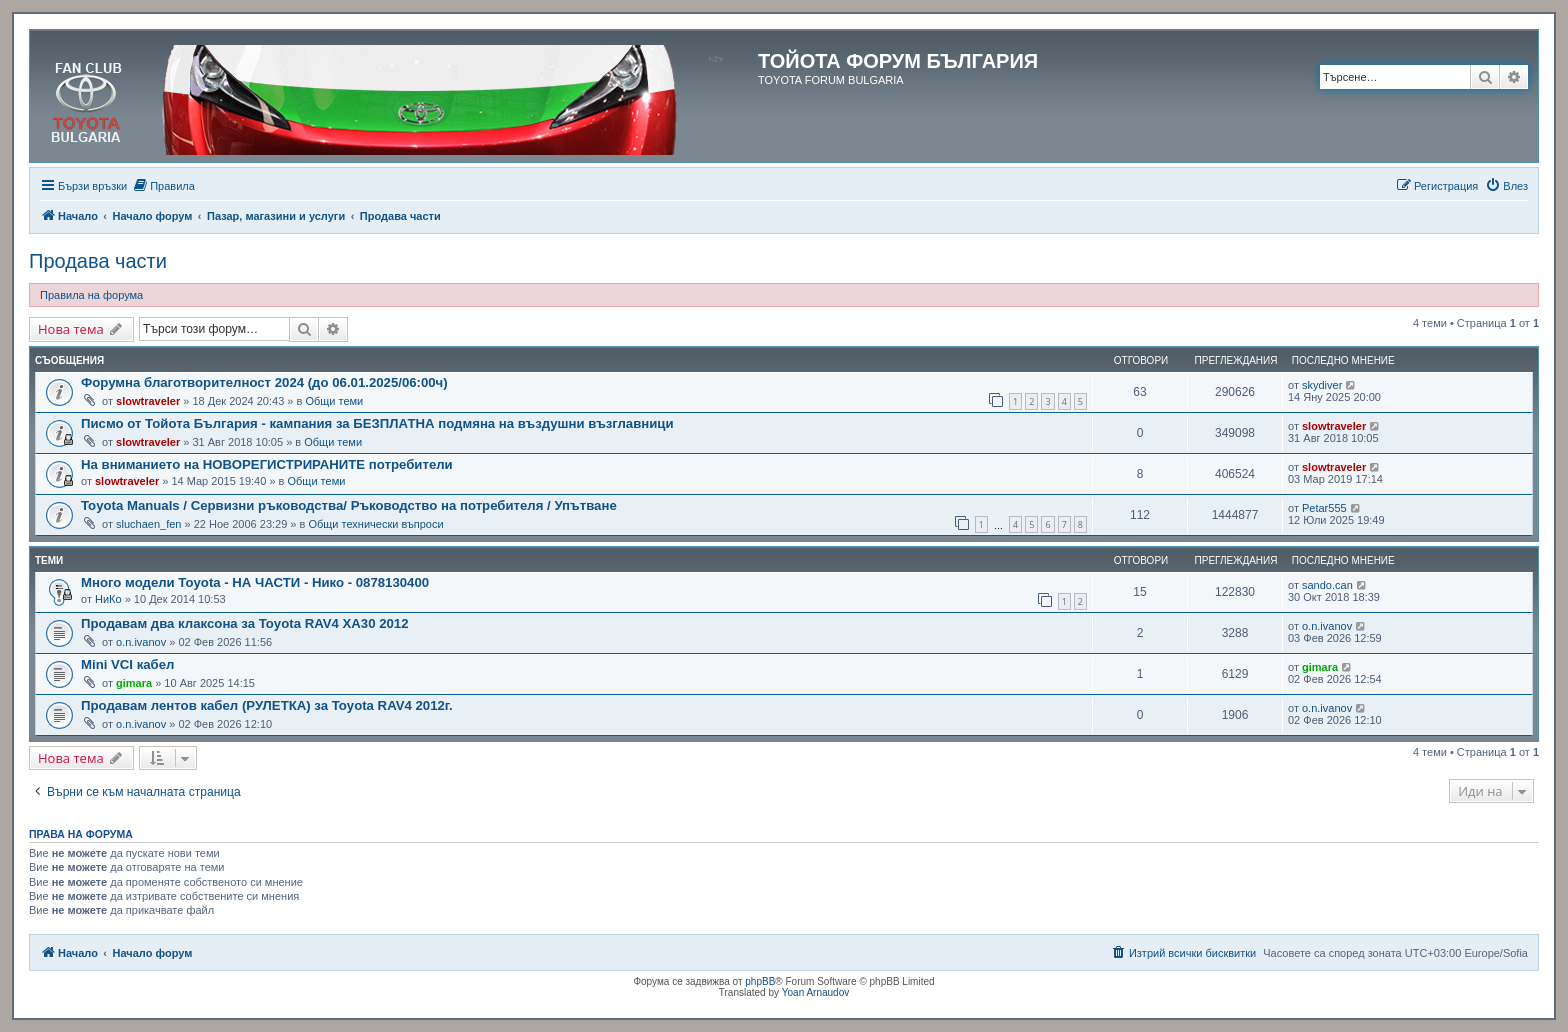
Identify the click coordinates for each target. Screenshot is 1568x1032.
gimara (134, 683)
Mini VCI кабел (127, 664)
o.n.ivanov (141, 642)
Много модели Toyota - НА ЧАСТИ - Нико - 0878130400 (255, 582)
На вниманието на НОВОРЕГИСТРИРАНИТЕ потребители (267, 464)
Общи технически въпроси (375, 524)
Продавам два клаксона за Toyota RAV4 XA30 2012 (245, 623)
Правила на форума (91, 295)
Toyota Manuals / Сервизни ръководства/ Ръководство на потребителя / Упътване (349, 505)
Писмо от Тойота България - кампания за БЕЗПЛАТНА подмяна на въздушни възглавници (377, 423)
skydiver (1322, 385)
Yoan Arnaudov (815, 992)
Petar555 (1324, 508)
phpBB (760, 981)
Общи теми (334, 401)
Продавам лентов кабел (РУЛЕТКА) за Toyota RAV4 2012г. (267, 705)
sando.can (1327, 585)
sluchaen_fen (148, 524)
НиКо (108, 599)
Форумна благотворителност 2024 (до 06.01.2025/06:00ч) (264, 382)
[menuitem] (163, 186)
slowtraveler (148, 401)
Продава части (98, 261)
